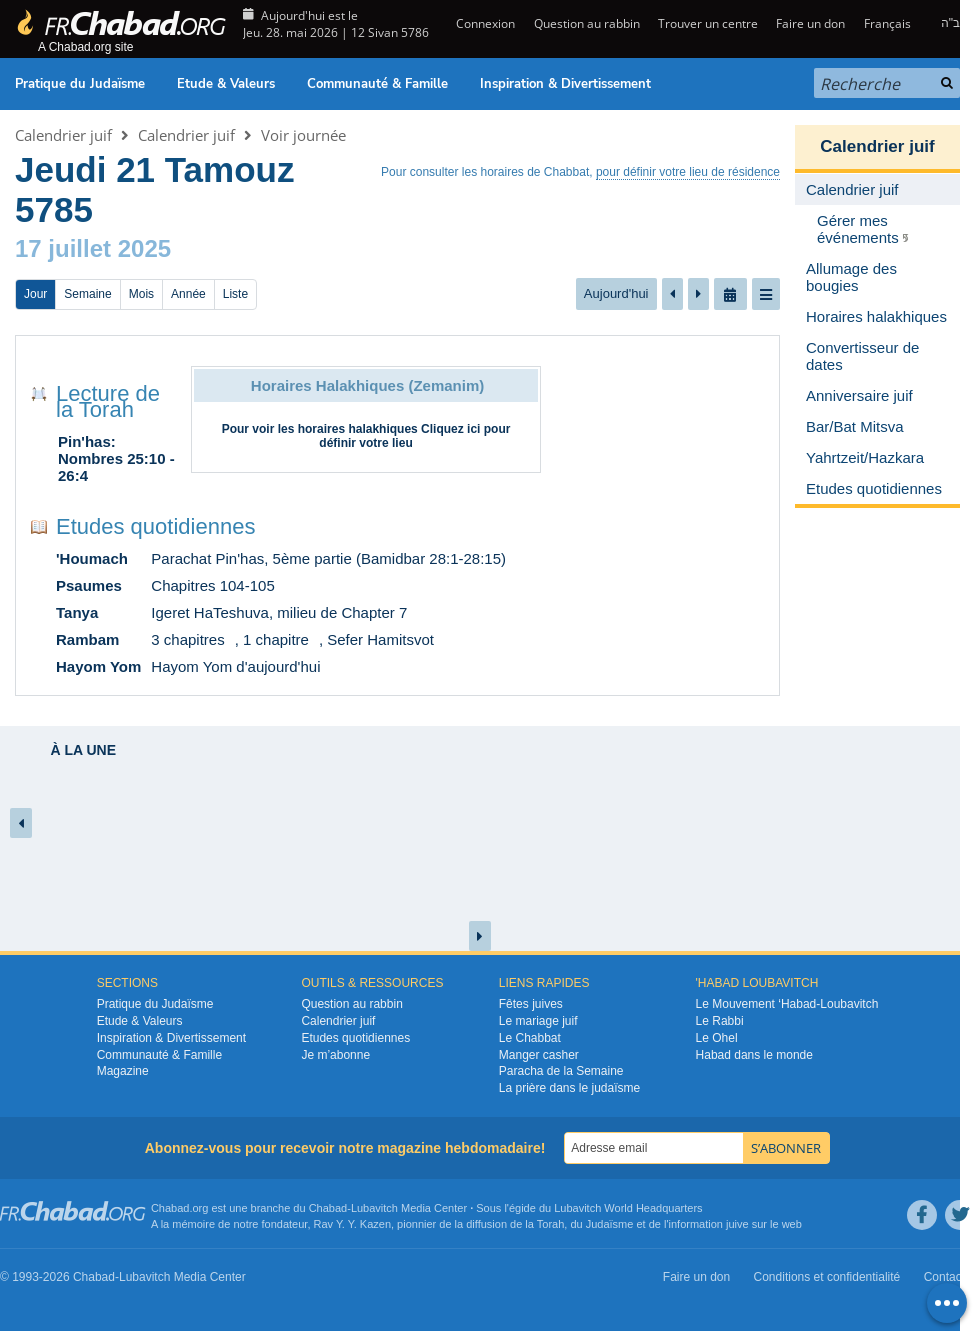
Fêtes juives (531, 1004)
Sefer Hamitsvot (380, 639)
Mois (141, 294)
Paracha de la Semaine (561, 1071)
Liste (235, 294)
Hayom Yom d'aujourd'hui (235, 666)
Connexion (484, 23)
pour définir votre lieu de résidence (688, 172)
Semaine (87, 294)
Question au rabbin (587, 23)
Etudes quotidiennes (155, 526)
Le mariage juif (538, 1021)
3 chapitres (187, 639)
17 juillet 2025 (93, 248)
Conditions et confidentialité (827, 1277)
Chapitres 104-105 (212, 585)
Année (188, 294)
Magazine (123, 1071)
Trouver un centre (708, 23)
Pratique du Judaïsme (80, 84)
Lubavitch (374, 1208)
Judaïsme (610, 1224)
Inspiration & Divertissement (565, 84)
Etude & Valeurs (226, 84)
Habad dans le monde (754, 1055)
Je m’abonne (335, 1055)
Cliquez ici (450, 429)
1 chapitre (276, 639)
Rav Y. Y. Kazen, (354, 1224)
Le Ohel (717, 1038)
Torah (551, 1224)
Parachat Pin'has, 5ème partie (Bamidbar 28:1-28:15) (328, 558)
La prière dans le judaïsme (569, 1088)
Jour (35, 294)
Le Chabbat (530, 1038)
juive (737, 1224)
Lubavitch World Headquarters (628, 1208)
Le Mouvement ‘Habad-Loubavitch (787, 1004)
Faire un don (810, 23)
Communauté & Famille (377, 84)
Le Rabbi (720, 1021)
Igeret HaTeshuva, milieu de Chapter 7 (279, 612)
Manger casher (539, 1055)
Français (887, 23)
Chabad (328, 1208)
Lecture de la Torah (108, 401)
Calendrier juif (63, 135)
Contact (944, 1277)
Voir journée (303, 135)
